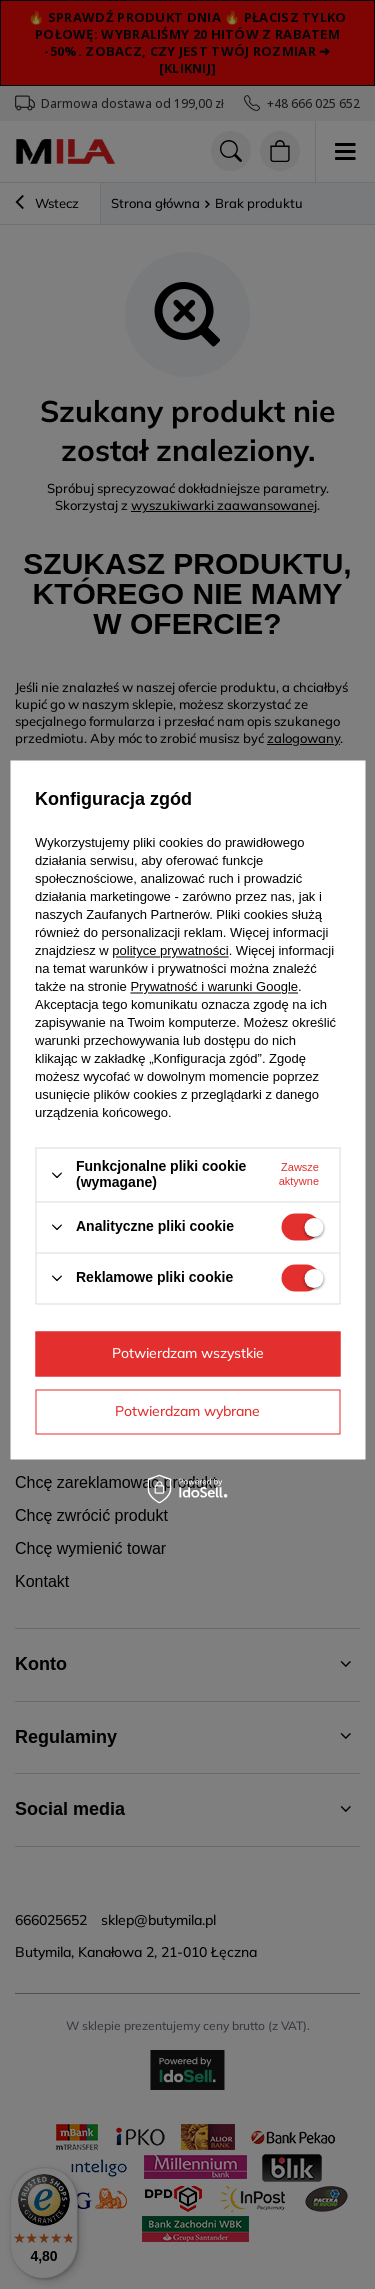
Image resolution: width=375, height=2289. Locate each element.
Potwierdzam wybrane (187, 1411)
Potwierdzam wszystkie (188, 1353)
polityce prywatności (170, 951)
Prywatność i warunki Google (214, 987)
